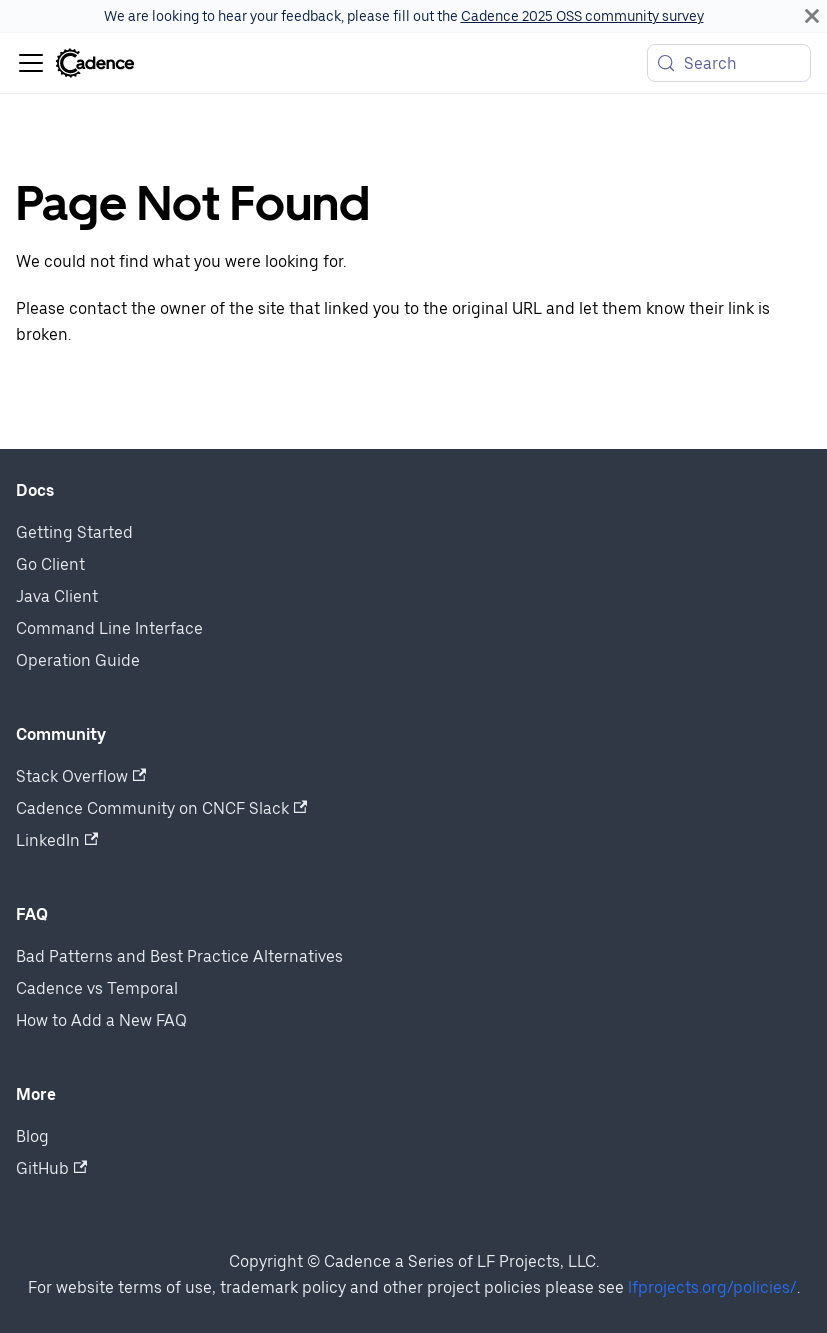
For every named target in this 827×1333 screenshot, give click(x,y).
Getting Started (74, 532)
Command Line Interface (109, 628)
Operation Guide (78, 660)
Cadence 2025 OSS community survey (582, 16)
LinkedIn (57, 840)
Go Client (50, 564)
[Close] (812, 16)
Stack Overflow (81, 776)
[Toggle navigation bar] (31, 63)
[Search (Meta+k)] (729, 63)
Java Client (57, 596)
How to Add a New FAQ (101, 1020)
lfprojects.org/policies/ (712, 1287)
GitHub (51, 1168)
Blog (32, 1136)
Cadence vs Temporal (97, 988)
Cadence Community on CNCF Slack (161, 808)
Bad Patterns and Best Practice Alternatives (179, 956)
